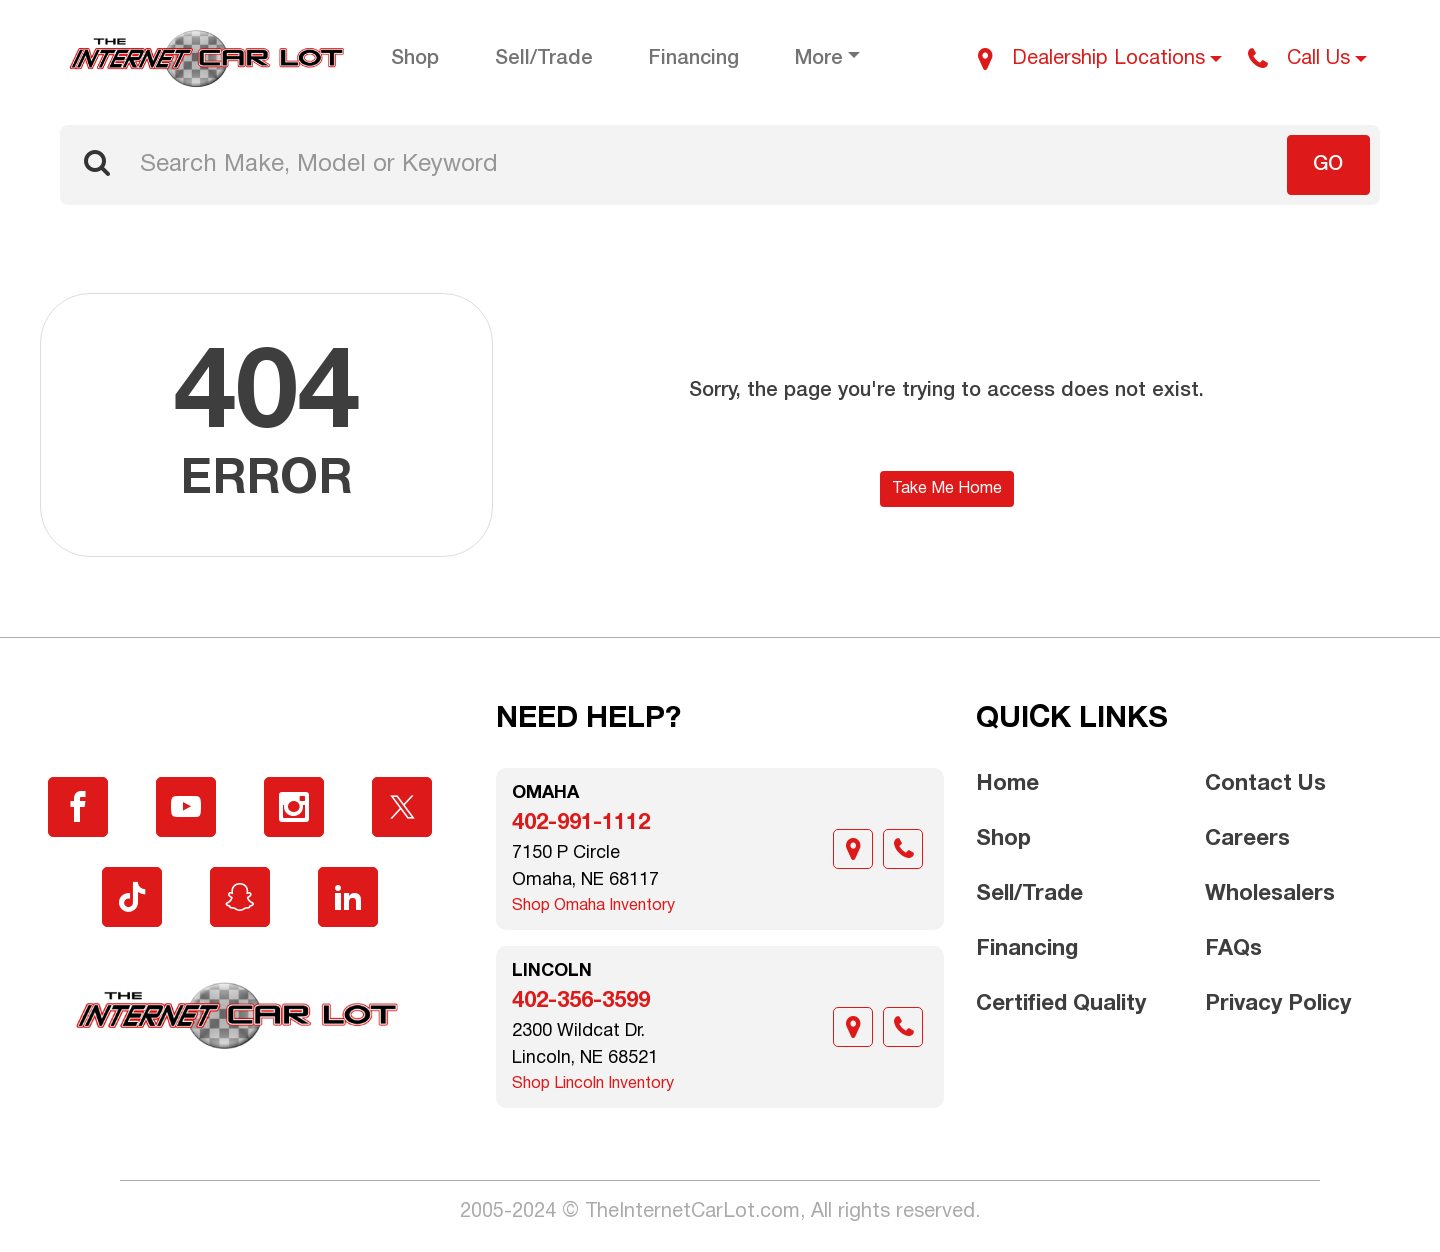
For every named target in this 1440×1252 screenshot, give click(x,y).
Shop (1003, 839)
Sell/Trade (1029, 894)
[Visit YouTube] (186, 807)
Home (1007, 784)
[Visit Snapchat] (240, 897)
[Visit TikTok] (132, 897)
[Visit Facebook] (78, 807)
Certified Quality (1061, 1004)
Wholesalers (1270, 894)
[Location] (853, 849)
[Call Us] (1307, 59)
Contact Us (1265, 784)
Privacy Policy (1278, 1004)
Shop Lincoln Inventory (593, 1084)
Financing (1027, 949)
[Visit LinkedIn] (348, 897)
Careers (1247, 839)
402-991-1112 (581, 823)
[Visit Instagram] (294, 807)
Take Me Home (947, 489)
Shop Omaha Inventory (593, 906)
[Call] (903, 849)
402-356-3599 (581, 1001)
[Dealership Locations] (1100, 59)
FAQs (1233, 949)
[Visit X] (402, 807)
